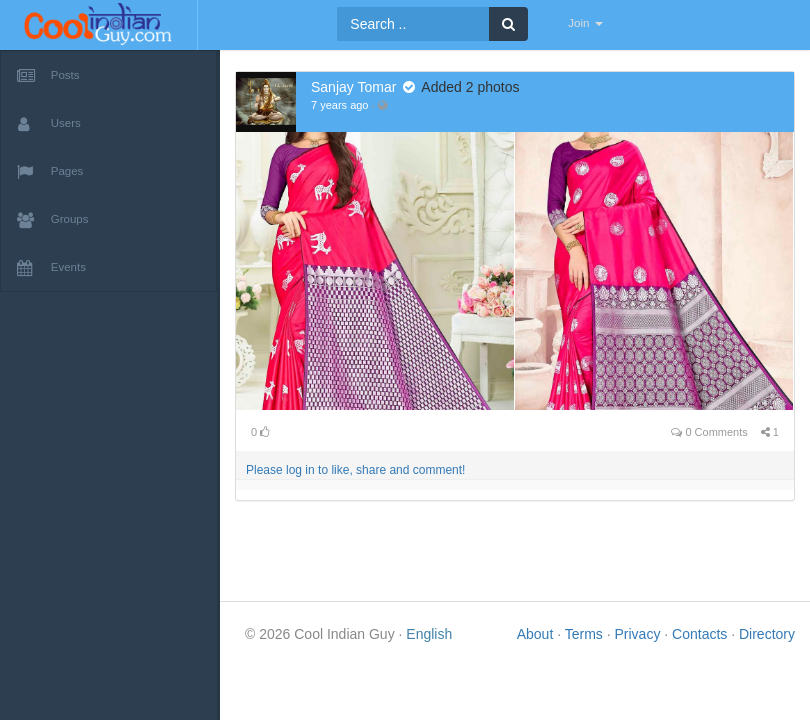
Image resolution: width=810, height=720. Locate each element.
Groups (52, 220)
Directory (767, 634)
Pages (50, 172)
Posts (48, 76)
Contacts (701, 634)
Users (49, 124)
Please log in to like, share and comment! (355, 470)
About (537, 634)
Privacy (639, 634)
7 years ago (339, 105)
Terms (586, 634)
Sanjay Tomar (353, 87)
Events (51, 268)
